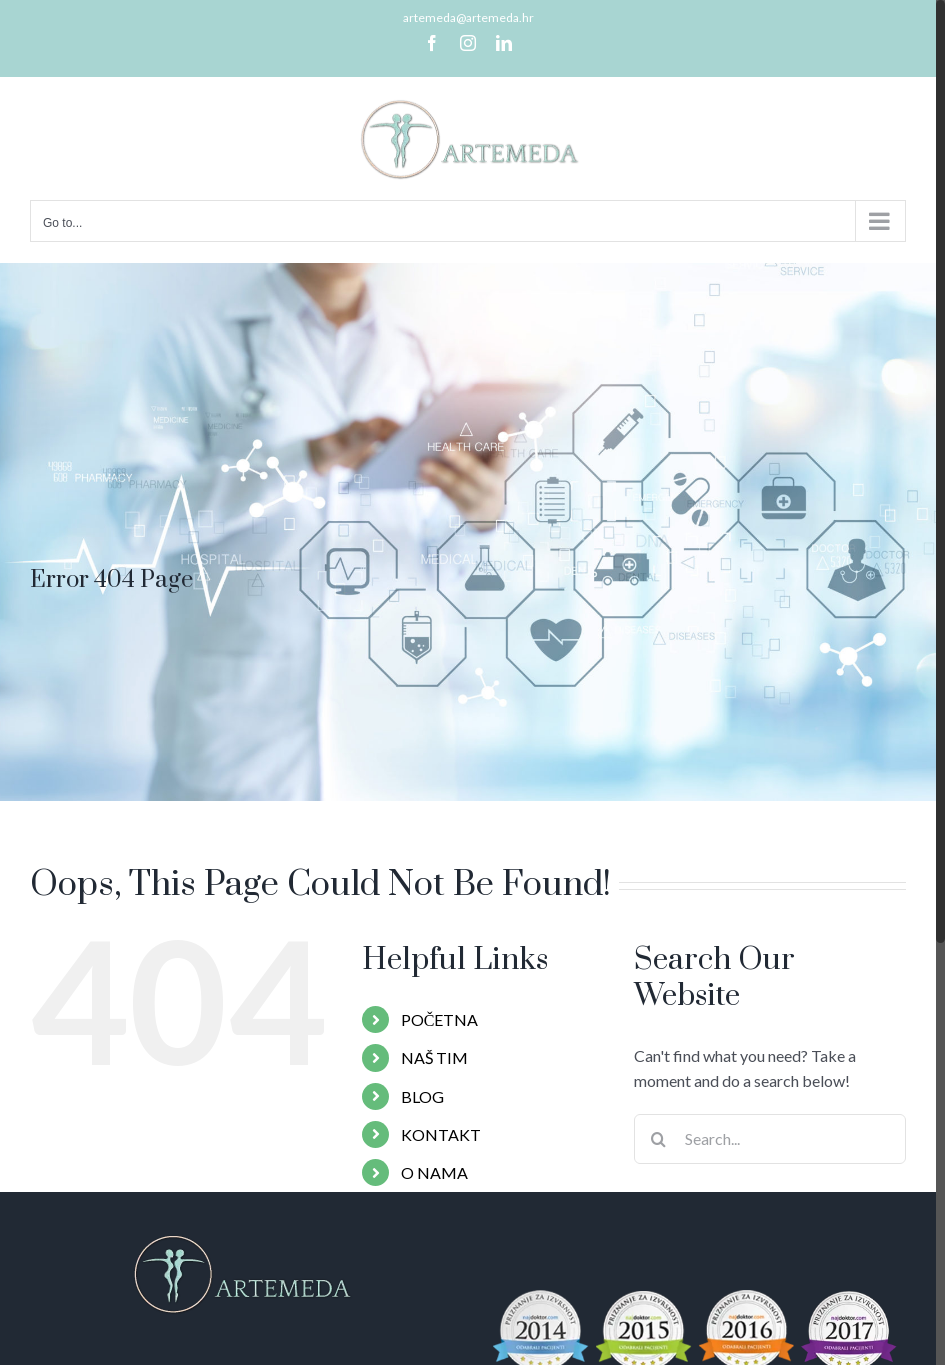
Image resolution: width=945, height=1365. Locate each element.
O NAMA (434, 1172)
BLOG (422, 1096)
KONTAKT (441, 1134)
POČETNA (440, 1019)
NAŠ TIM (434, 1057)
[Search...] (770, 1139)
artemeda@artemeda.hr (468, 17)
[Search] (659, 1139)
